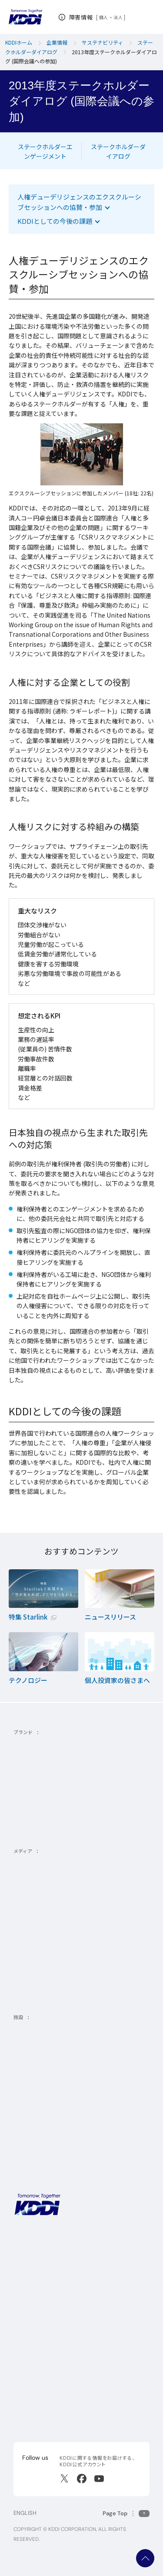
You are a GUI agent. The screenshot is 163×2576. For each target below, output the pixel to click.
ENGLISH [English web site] (25, 2513)
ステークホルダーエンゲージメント (45, 151)
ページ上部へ (145, 2558)
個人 (103, 17)
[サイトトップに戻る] (25, 17)
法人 (118, 17)
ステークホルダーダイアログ (118, 151)
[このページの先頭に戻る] (126, 2513)
